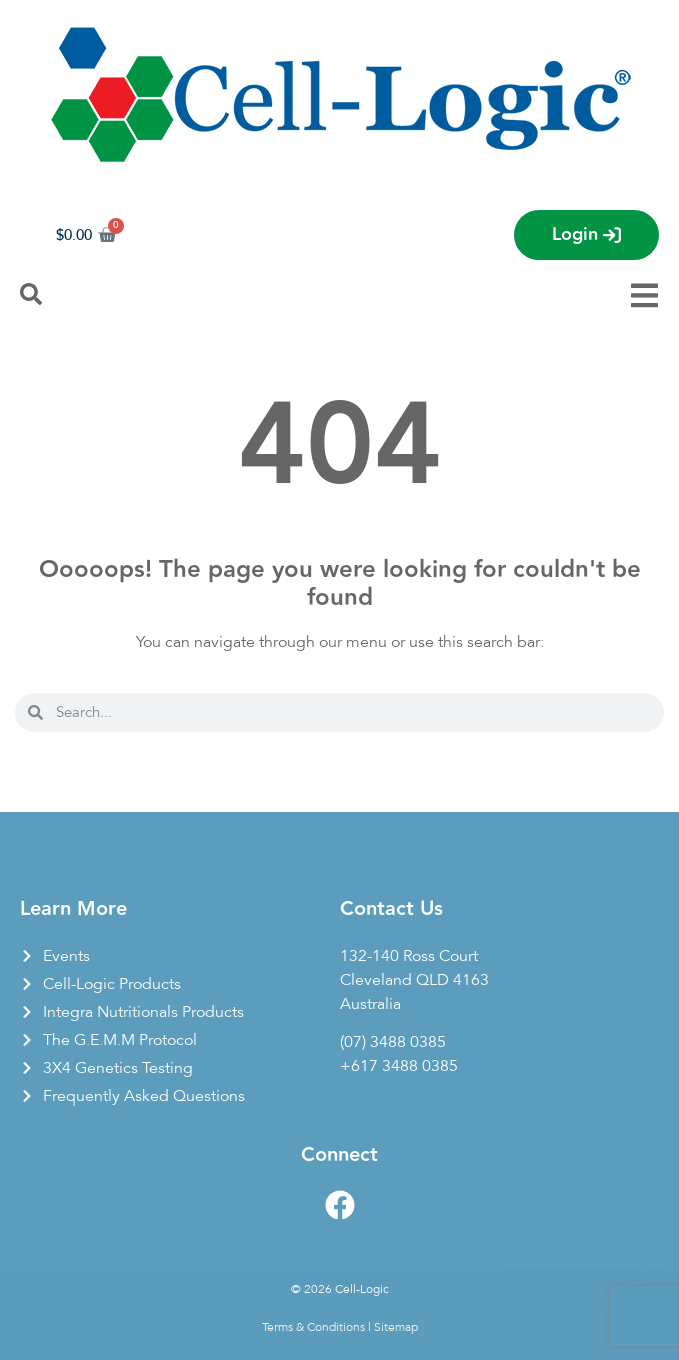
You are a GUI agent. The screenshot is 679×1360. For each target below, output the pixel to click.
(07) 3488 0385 (393, 1042)
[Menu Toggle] (644, 295)
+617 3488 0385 (399, 1066)
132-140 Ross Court (409, 956)
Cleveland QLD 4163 (414, 980)
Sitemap (396, 1327)
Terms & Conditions (313, 1327)
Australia (370, 1004)
